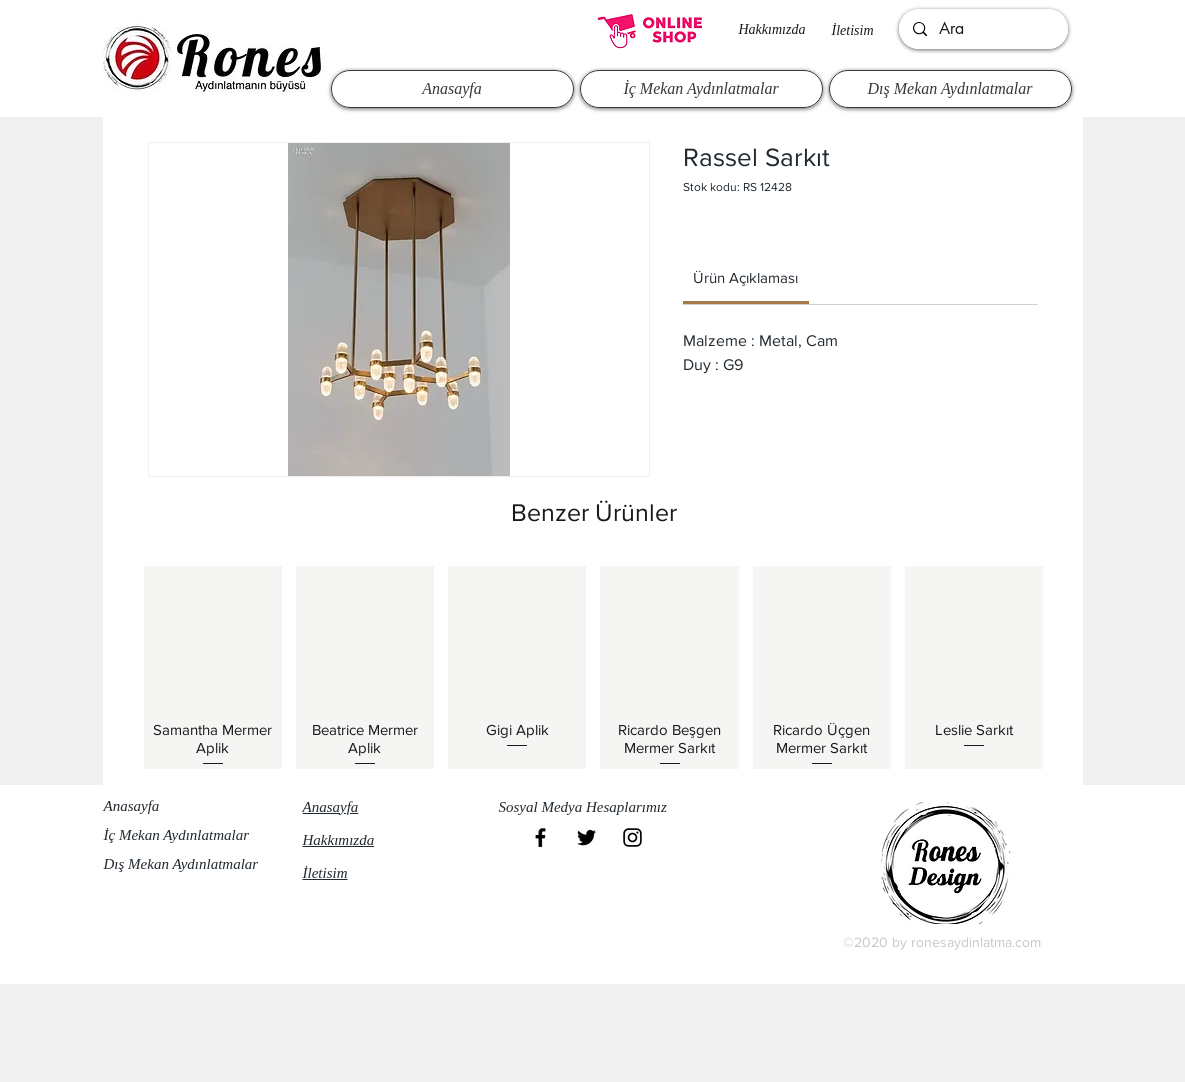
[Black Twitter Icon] (586, 837)
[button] (592, 808)
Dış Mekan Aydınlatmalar (181, 864)
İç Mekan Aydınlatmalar (177, 835)
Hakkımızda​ (772, 29)
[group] (594, 667)
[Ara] (982, 29)
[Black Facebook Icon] (540, 837)
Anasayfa (132, 806)
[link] (745, 277)
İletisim (853, 30)
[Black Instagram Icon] (632, 837)
